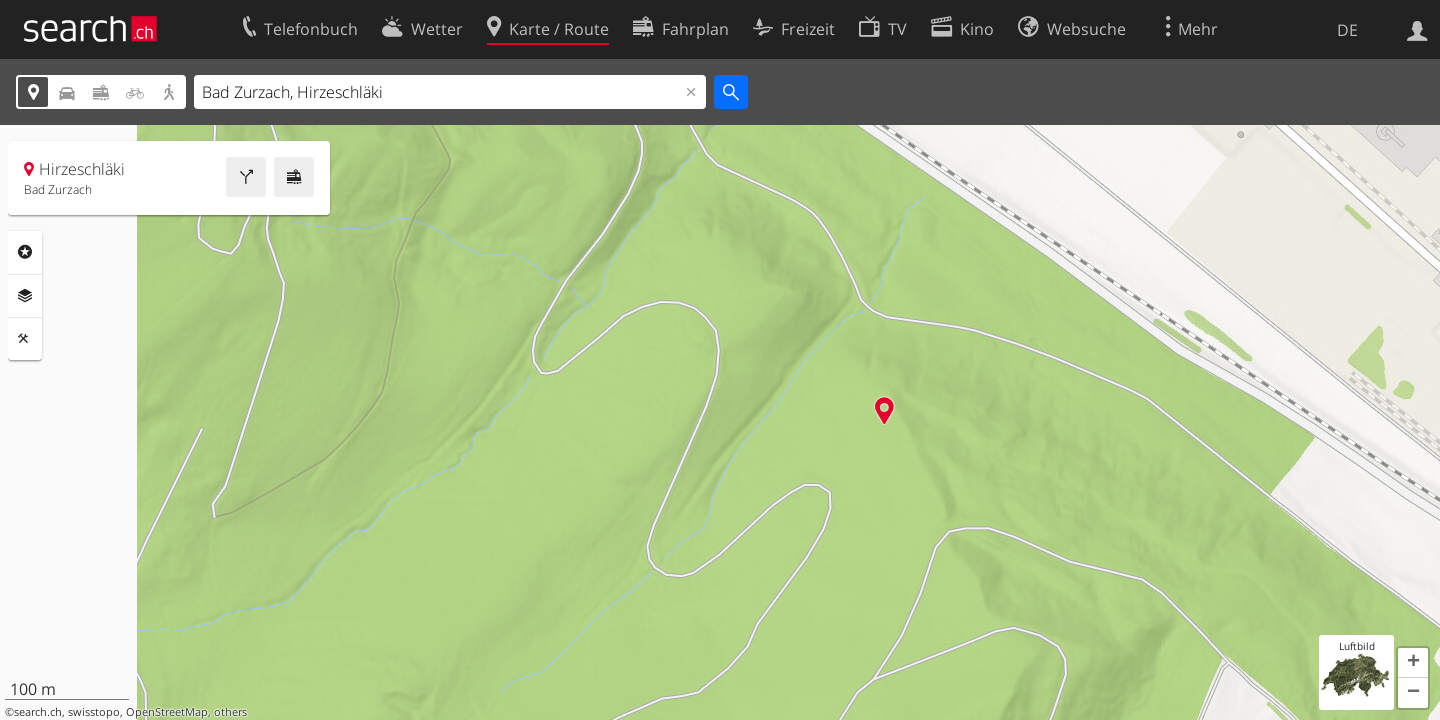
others (230, 712)
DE (1347, 30)
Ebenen (25, 296)
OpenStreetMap (167, 712)
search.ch (38, 712)
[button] (1413, 663)
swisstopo (94, 712)
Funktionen (25, 339)
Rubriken (25, 252)
